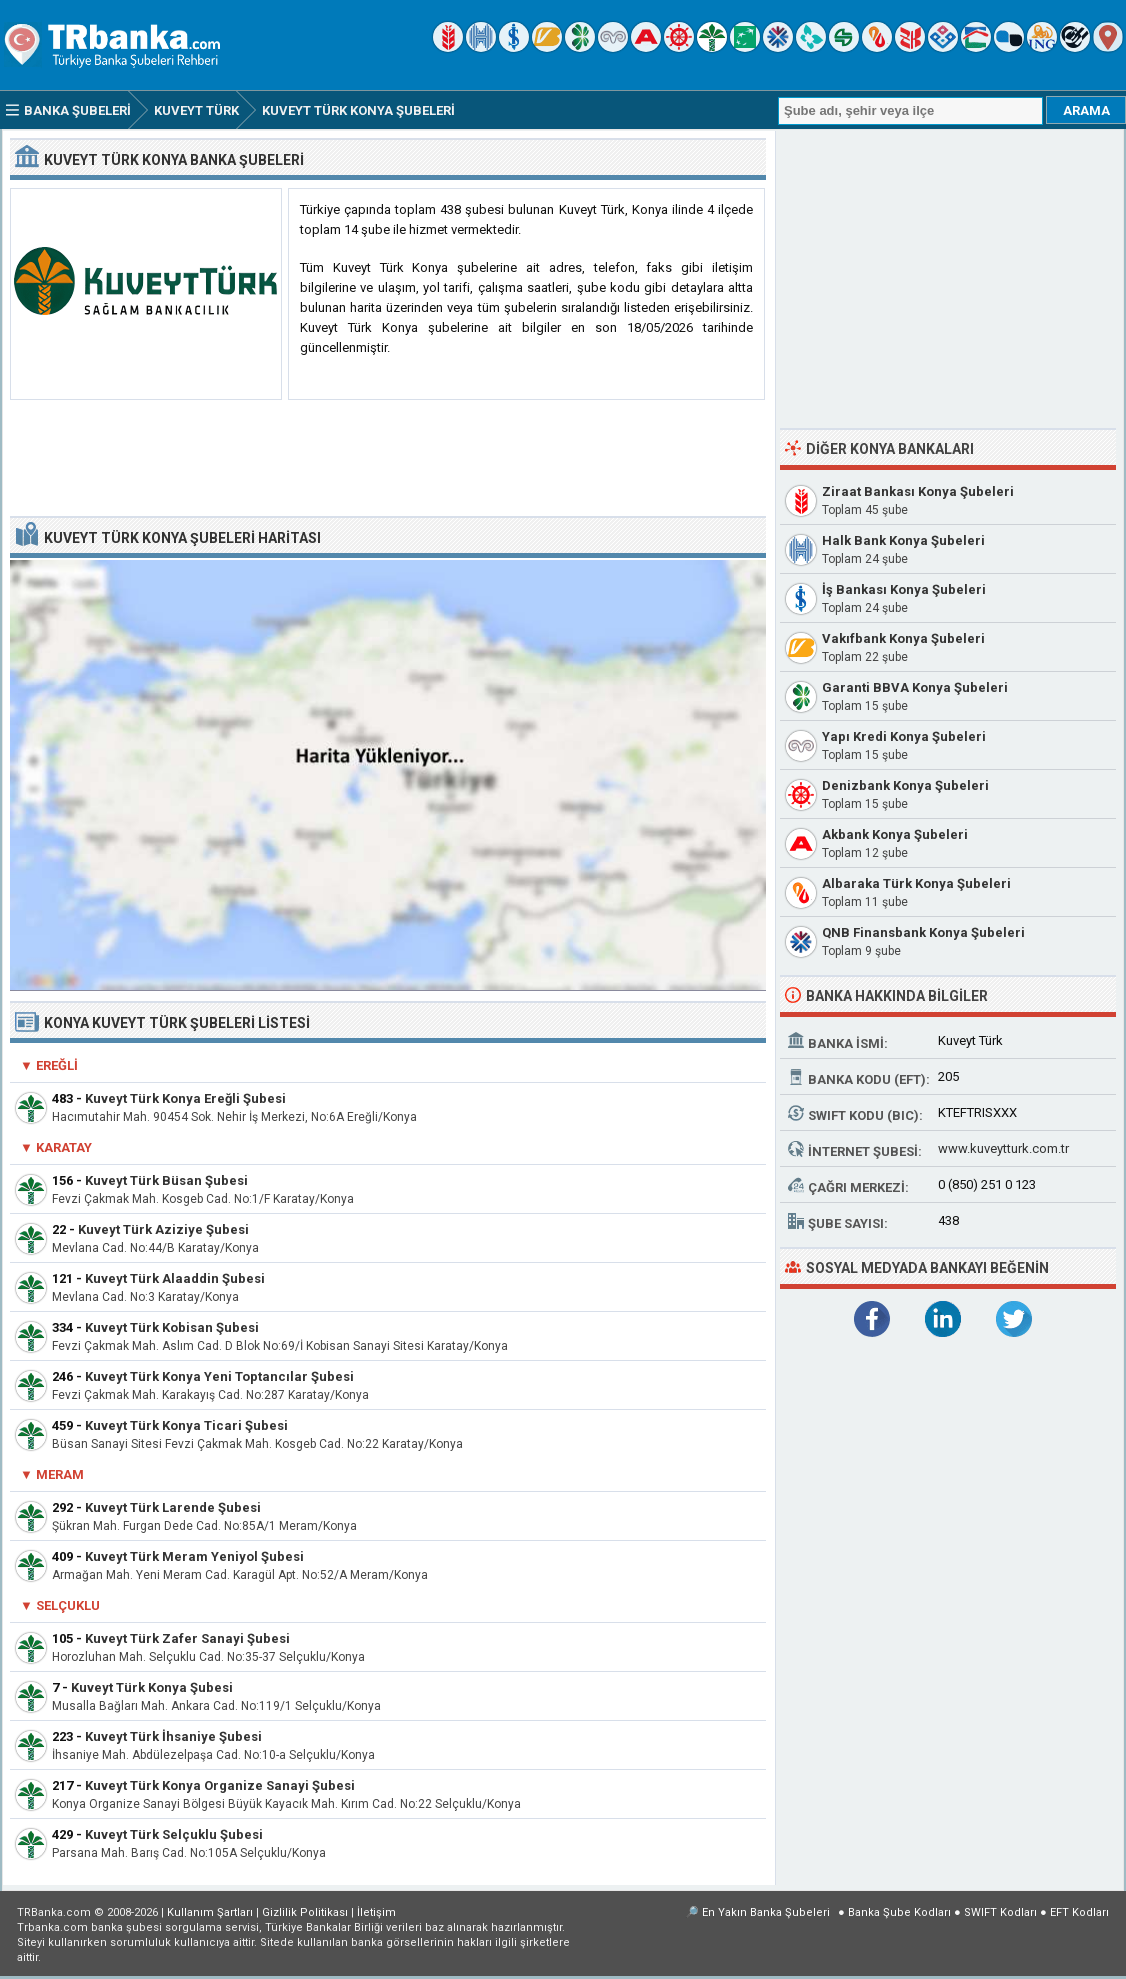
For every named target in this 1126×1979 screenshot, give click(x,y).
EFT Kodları (1079, 1912)
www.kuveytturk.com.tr (1003, 1148)
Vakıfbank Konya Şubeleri (903, 638)
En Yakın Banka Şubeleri (766, 1912)
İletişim (376, 1912)
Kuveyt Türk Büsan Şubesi (166, 1180)
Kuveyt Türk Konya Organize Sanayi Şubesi (220, 1785)
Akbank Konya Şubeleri (895, 834)
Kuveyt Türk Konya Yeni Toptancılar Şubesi (219, 1376)
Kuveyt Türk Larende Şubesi (173, 1507)
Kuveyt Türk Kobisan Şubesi (172, 1327)
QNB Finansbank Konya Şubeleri (923, 932)
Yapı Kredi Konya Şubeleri (904, 736)
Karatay (64, 1147)
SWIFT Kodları (1000, 1912)
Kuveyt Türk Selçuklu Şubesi (174, 1834)
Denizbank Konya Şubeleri (905, 785)
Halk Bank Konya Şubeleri (903, 540)
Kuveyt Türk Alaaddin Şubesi (175, 1278)
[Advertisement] (388, 459)
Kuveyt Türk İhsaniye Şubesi (173, 1736)
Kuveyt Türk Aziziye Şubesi (163, 1229)
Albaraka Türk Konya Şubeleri (916, 883)
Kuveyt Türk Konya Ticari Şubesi (186, 1425)
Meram (60, 1474)
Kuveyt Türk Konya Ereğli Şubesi (185, 1098)
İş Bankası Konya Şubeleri (904, 589)
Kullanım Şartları (210, 1912)
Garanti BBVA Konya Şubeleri (915, 687)
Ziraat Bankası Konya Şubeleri (918, 491)
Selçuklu (68, 1605)
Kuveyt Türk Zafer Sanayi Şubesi (187, 1638)
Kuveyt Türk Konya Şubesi (152, 1687)
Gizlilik (305, 1912)
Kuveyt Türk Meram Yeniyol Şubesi (194, 1556)
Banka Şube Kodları (899, 1912)
